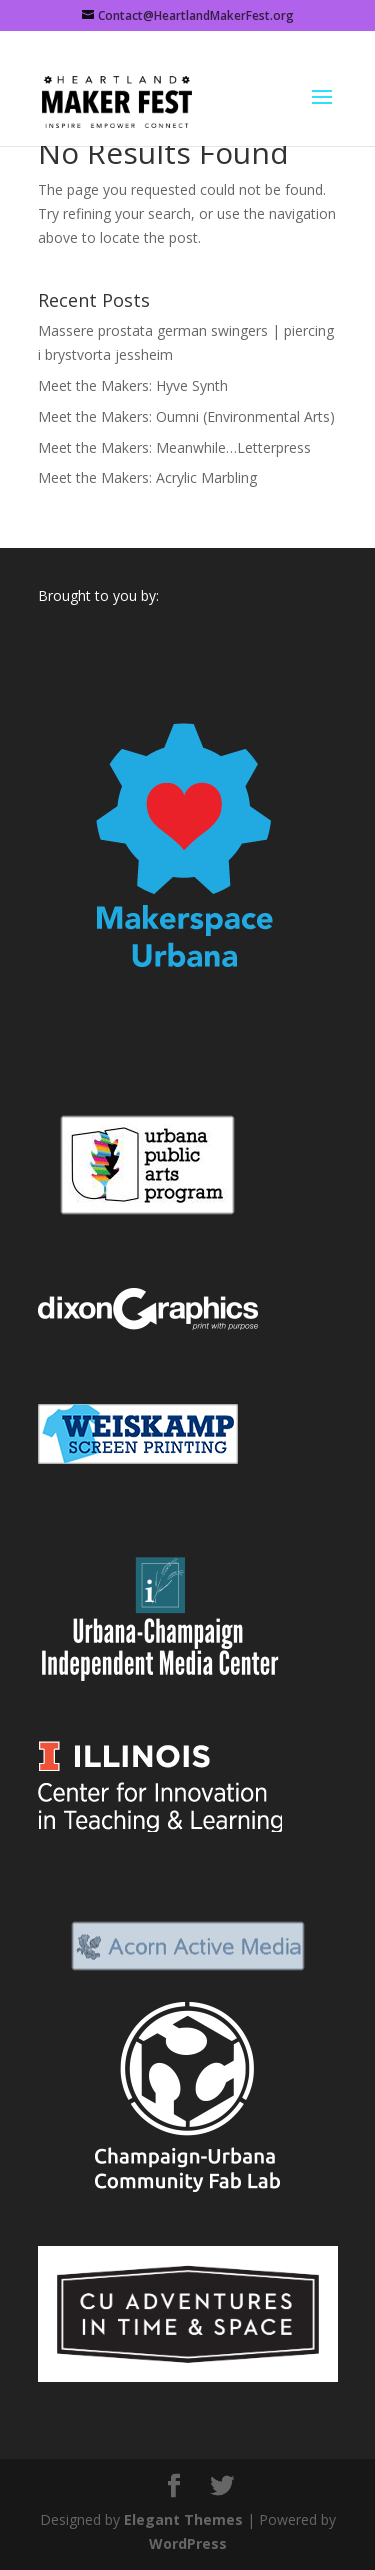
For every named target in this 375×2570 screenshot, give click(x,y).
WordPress (188, 2543)
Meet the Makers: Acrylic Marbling (147, 477)
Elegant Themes (183, 2519)
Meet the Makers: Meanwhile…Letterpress (174, 447)
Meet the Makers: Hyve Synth (133, 385)
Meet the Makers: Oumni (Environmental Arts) (186, 416)
